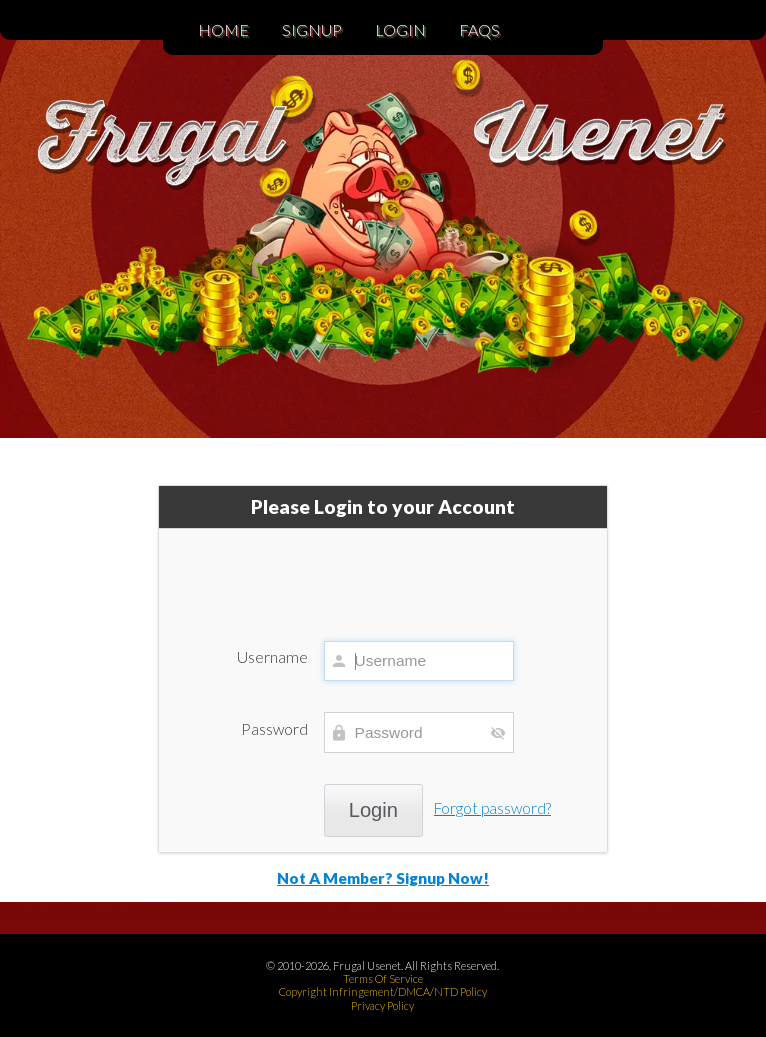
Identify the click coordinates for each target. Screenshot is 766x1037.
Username (272, 657)
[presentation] (383, 575)
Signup (312, 29)
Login (400, 29)
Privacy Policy (382, 1005)
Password (274, 729)
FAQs (479, 29)
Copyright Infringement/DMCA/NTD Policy (383, 991)
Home (223, 29)
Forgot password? (492, 808)
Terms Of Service (383, 978)
